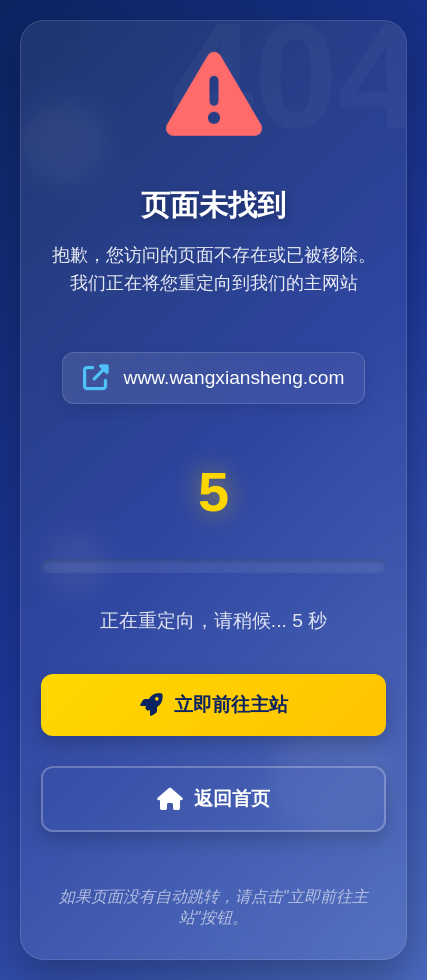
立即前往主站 (214, 705)
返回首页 (213, 799)
